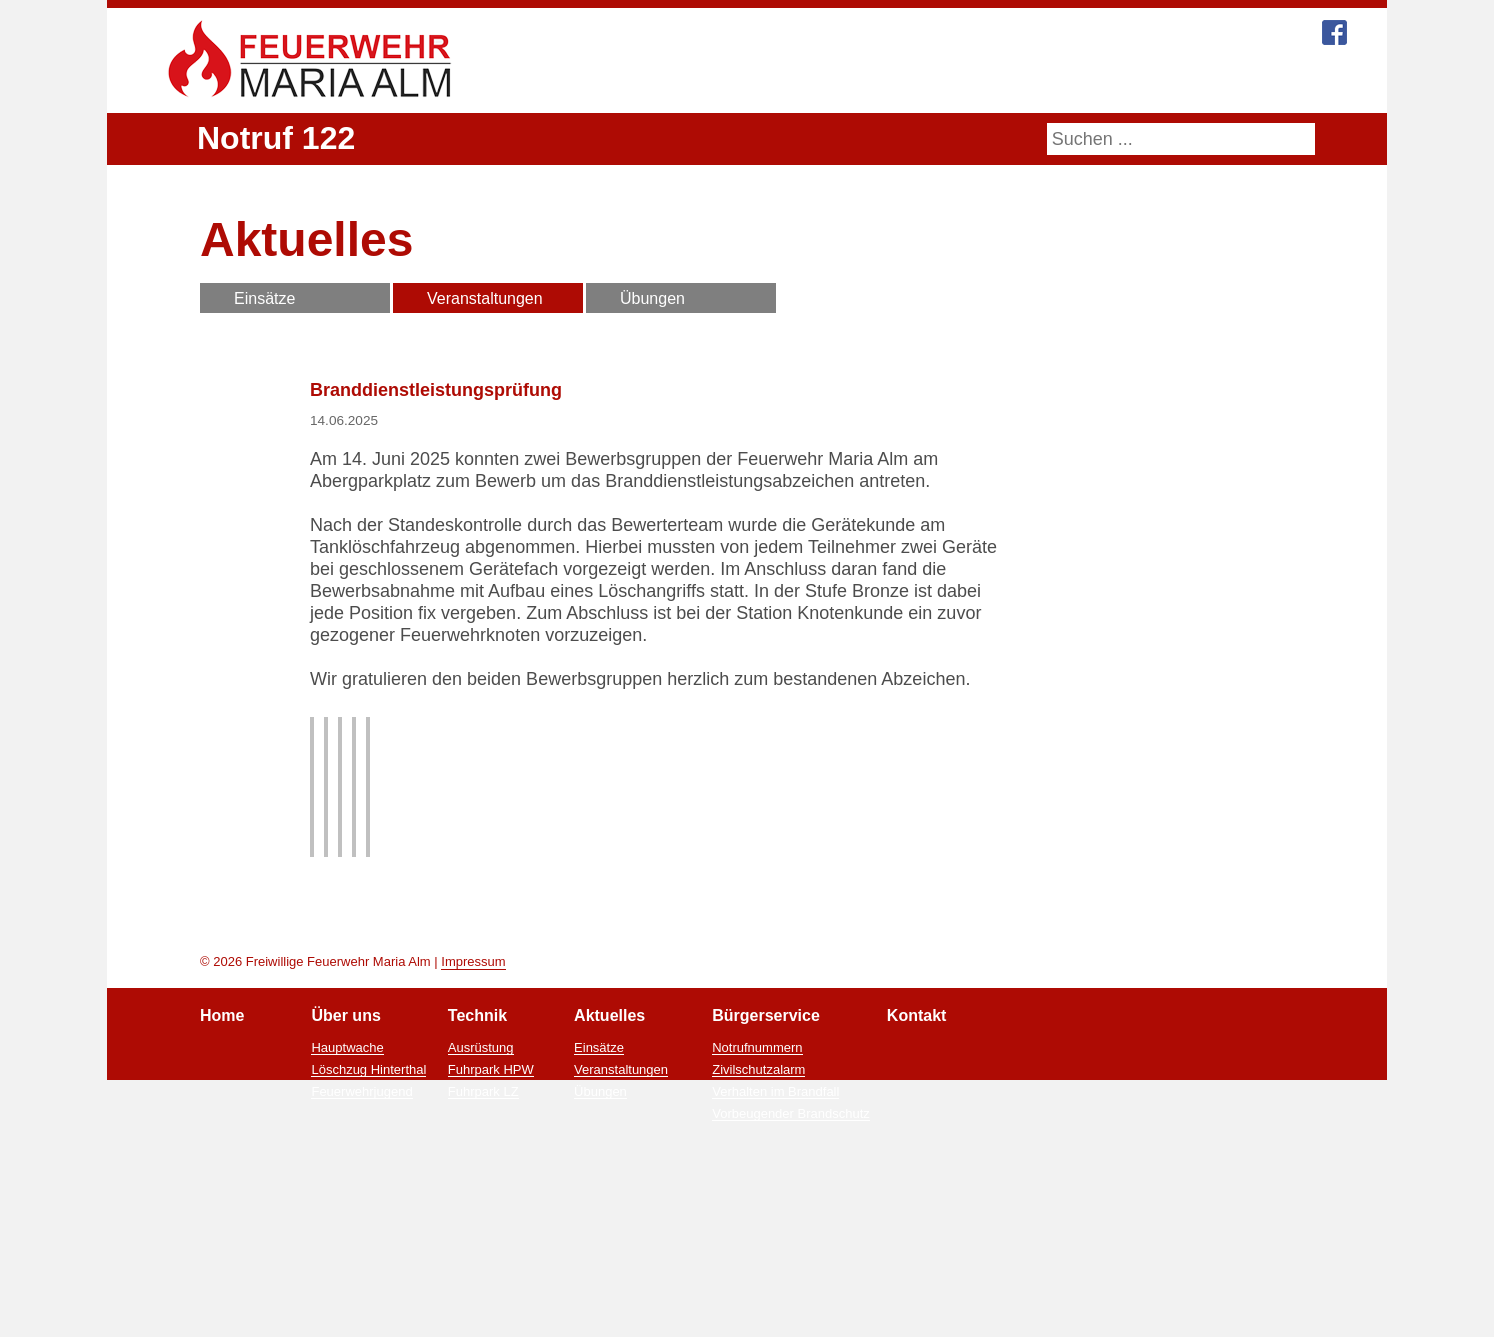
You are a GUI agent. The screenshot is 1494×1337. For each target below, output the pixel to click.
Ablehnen (869, 1316)
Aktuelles (900, 82)
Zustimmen (775, 1316)
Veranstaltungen (485, 298)
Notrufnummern (758, 1198)
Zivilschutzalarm (761, 1220)
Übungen (653, 298)
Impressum (472, 1111)
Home (610, 82)
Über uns (706, 82)
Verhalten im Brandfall (777, 1242)
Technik (803, 82)
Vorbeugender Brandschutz (792, 1264)
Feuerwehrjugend (361, 1242)
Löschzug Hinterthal (369, 1220)
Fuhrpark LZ (484, 1242)
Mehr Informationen (653, 1316)
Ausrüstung (482, 1198)
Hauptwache (347, 1198)
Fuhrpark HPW (491, 1220)
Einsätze (265, 298)
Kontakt (1135, 82)
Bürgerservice (1020, 82)
